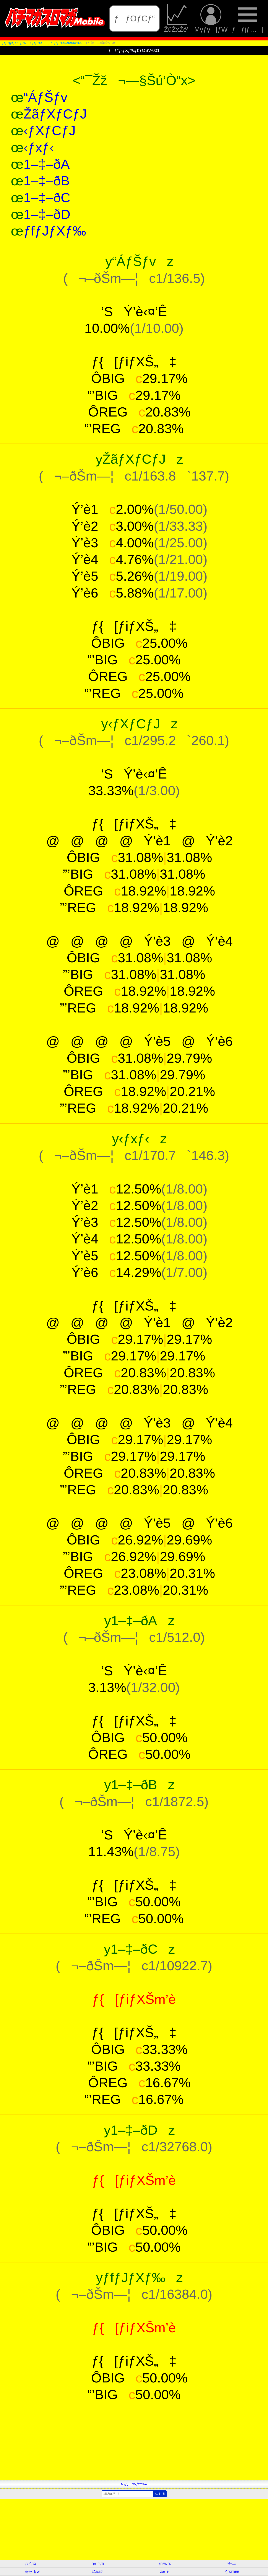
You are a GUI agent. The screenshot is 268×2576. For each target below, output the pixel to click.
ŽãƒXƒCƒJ (55, 113)
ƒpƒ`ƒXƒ (32, 2563)
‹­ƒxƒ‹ (38, 147)
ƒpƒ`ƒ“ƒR (97, 2563)
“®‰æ (231, 2563)
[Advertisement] (130, 2450)
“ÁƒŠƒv (45, 97)
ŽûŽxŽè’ (177, 18)
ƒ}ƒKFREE (232, 2571)
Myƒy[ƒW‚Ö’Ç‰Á (134, 2484)
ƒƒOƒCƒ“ (134, 18)
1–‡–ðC (46, 197)
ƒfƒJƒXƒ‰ (54, 230)
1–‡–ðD (46, 214)
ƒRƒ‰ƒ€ (165, 2563)
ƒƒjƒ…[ (248, 18)
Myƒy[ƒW (211, 18)
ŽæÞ (164, 2571)
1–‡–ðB (46, 180)
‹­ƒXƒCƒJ (49, 130)
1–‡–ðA (46, 164)
